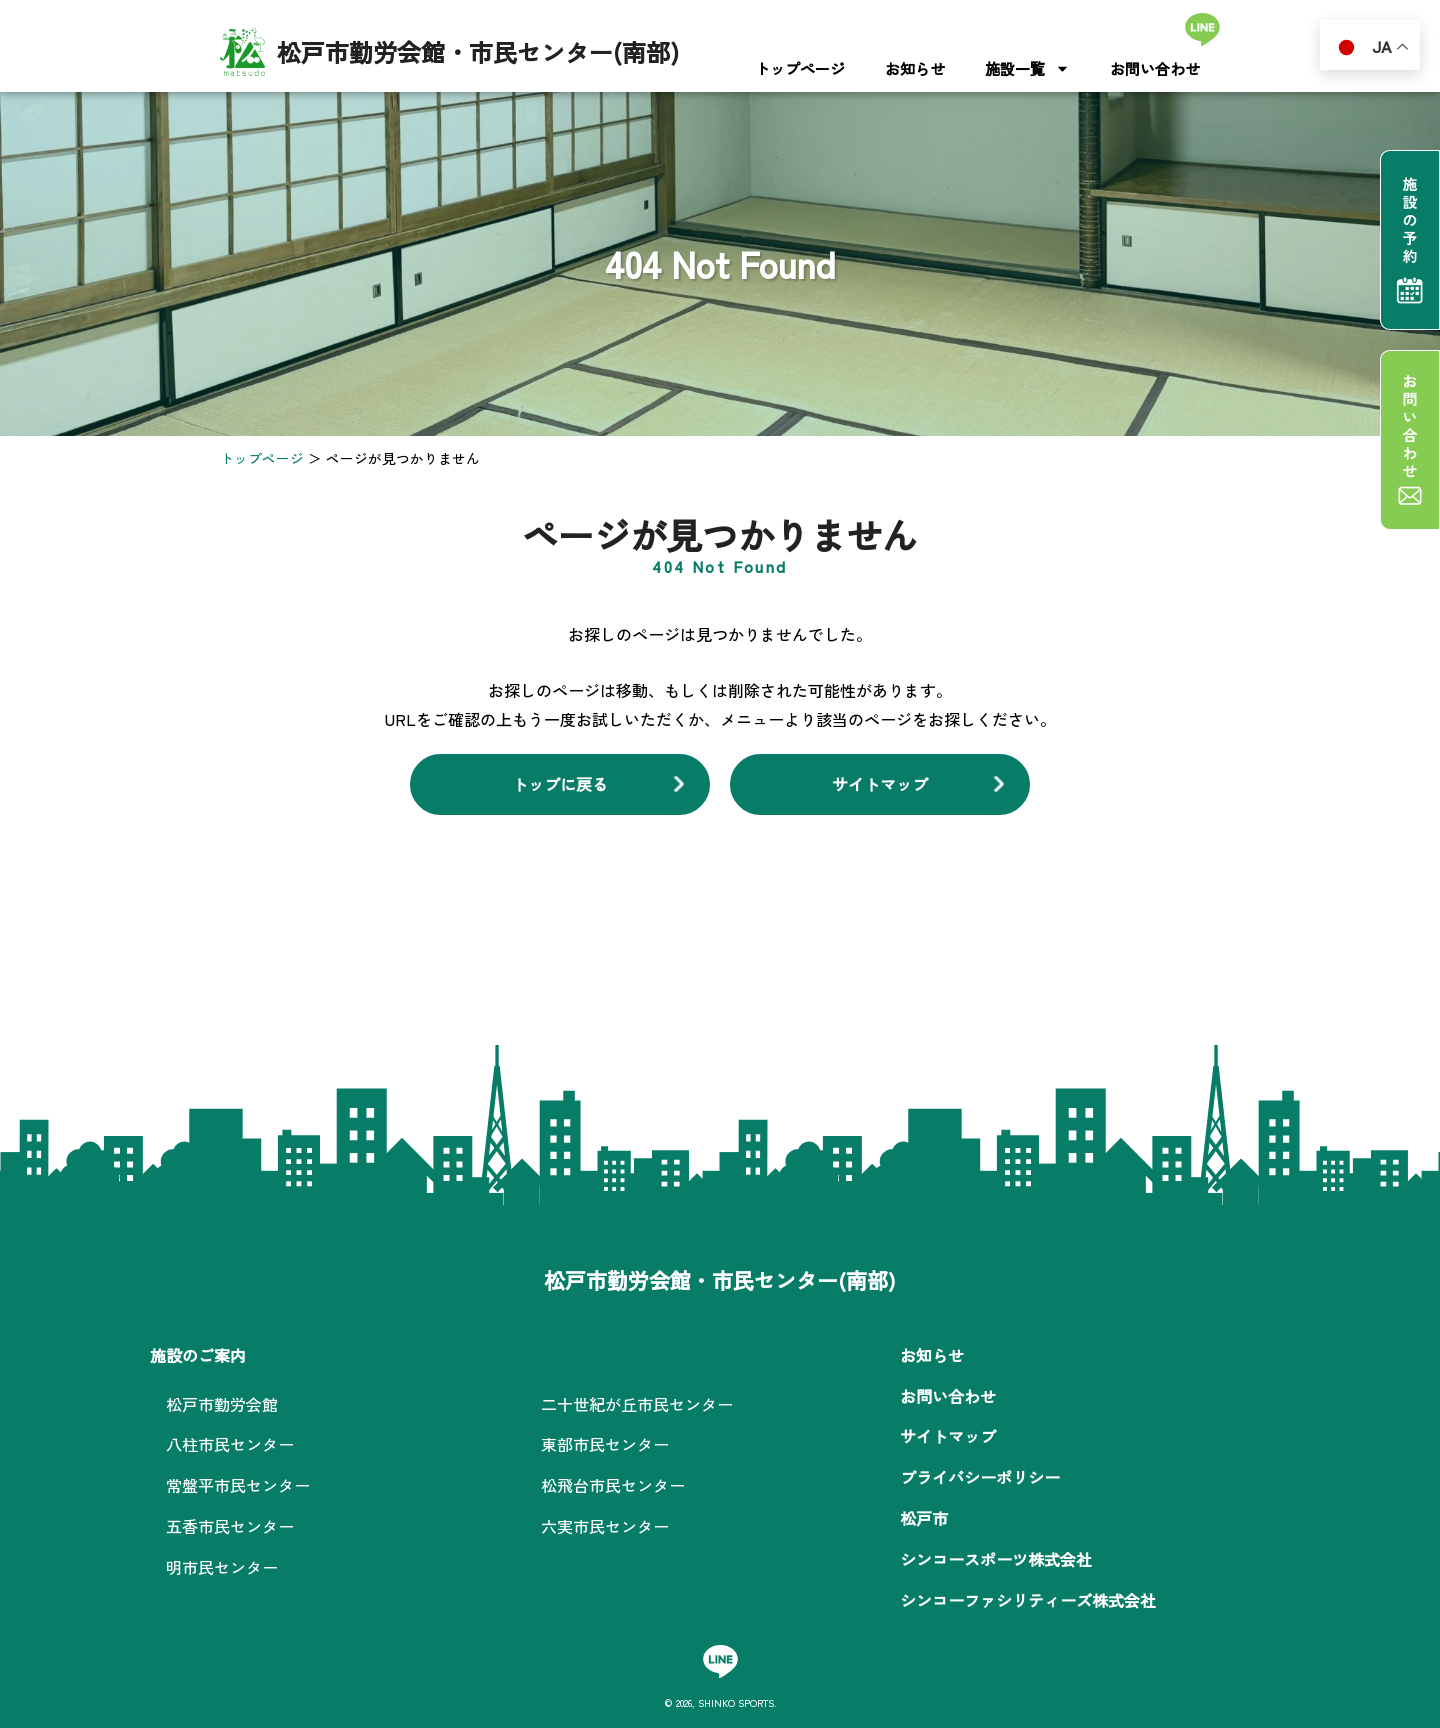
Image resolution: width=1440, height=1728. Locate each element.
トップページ (800, 68)
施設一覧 (1027, 68)
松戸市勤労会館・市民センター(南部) (478, 51)
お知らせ (915, 68)
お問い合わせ (1155, 68)
